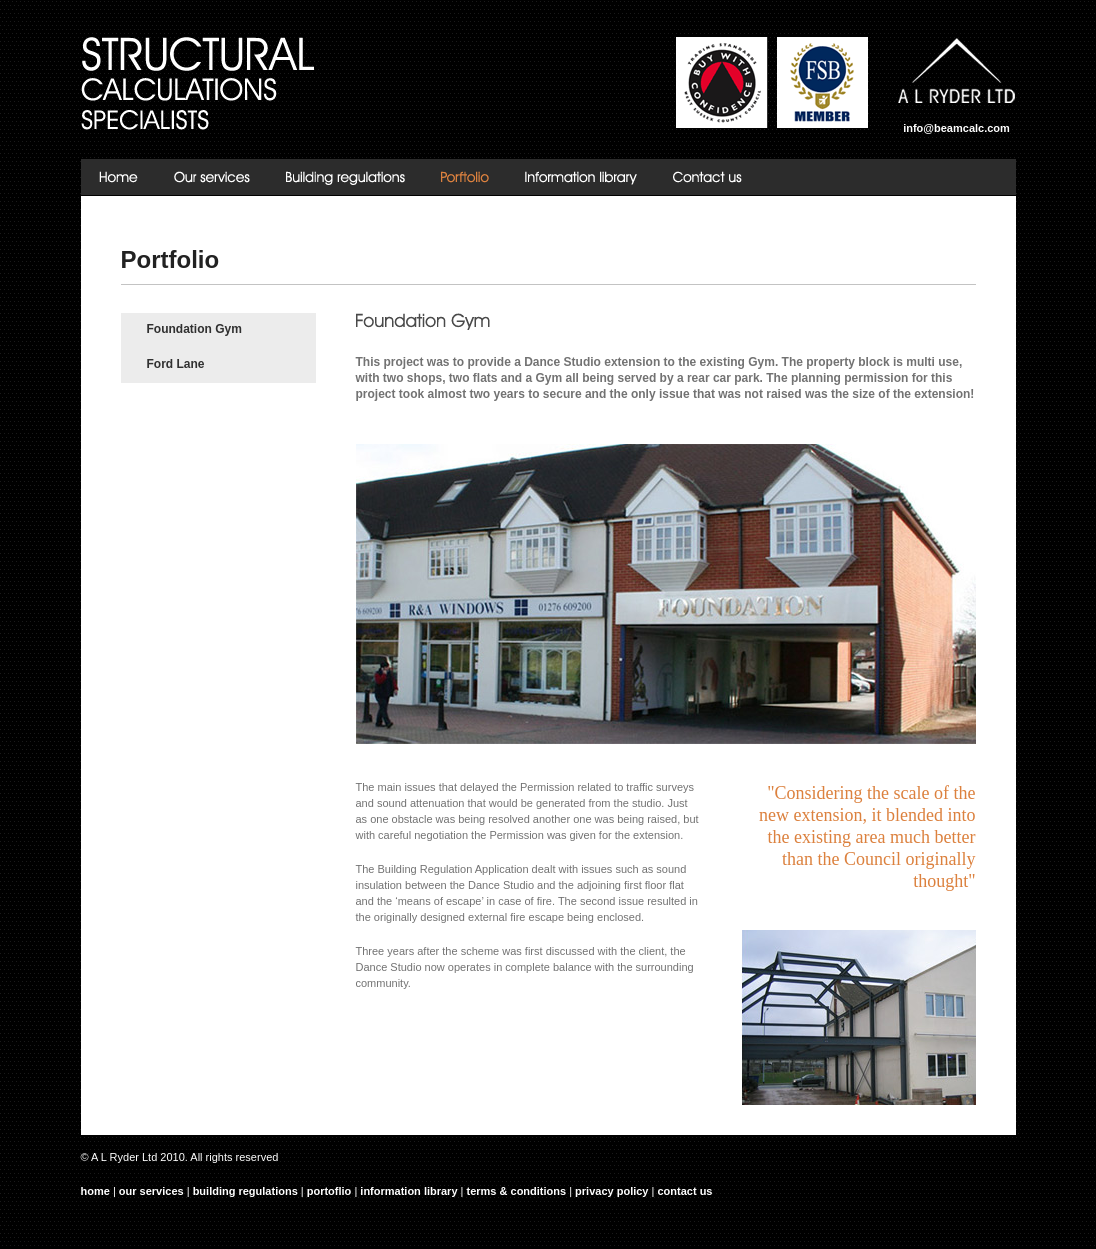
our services (151, 1191)
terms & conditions (517, 1191)
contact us (684, 1191)
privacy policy (611, 1191)
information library (408, 1191)
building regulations (245, 1191)
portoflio (329, 1191)
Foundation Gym (194, 329)
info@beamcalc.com (956, 128)
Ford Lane (176, 364)
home (95, 1191)
